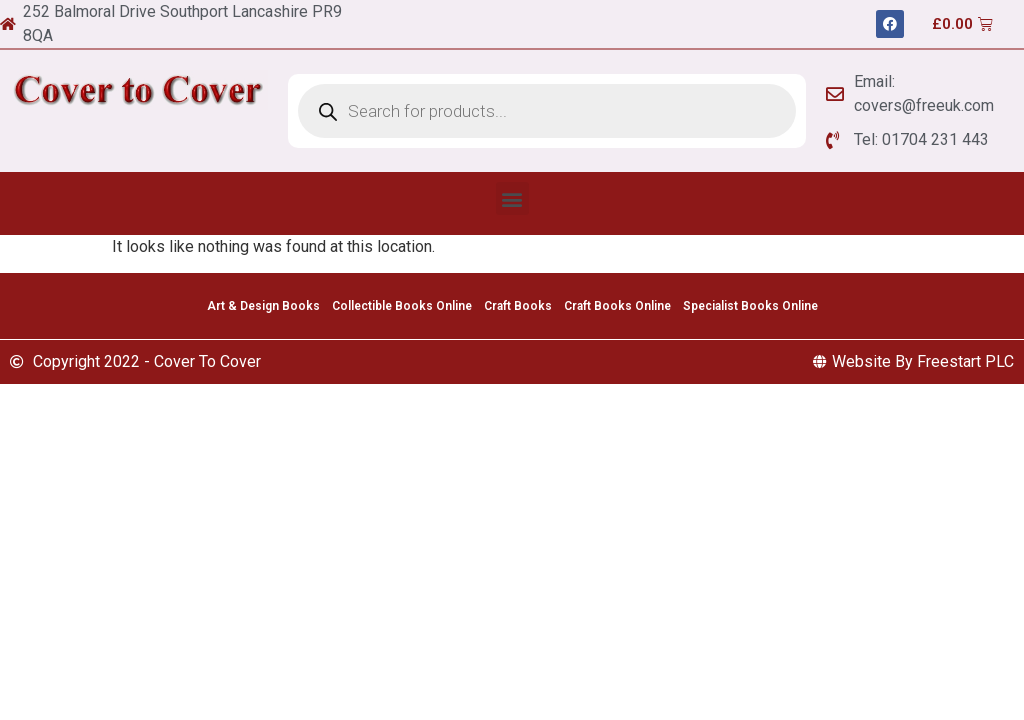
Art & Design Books (263, 306)
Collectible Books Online (402, 306)
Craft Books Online (617, 306)
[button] (512, 198)
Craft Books (518, 306)
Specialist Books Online (750, 306)
